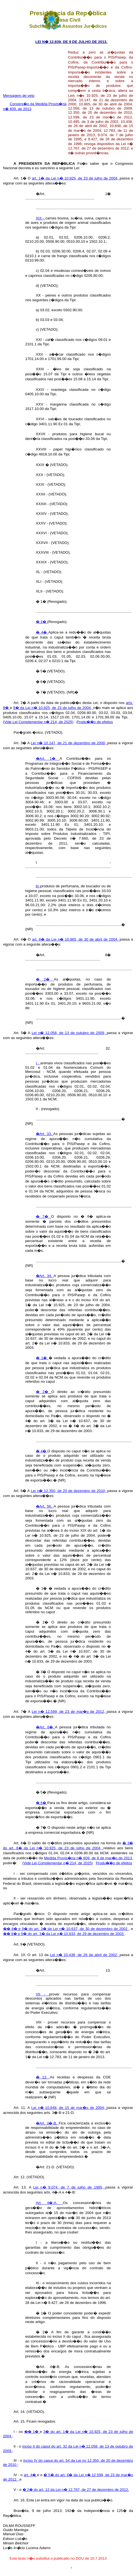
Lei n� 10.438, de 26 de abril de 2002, (85, 1955)
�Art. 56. (45, 1506)
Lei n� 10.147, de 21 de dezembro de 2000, (69, 743)
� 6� (41, 1803)
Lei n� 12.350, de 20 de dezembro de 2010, (69, 1491)
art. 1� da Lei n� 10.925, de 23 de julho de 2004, (76, 178)
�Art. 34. (45, 1276)
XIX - (40, 218)
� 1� (42, 1358)
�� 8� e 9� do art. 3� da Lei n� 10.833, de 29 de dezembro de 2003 (64, 1934)
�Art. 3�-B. (47, 2123)
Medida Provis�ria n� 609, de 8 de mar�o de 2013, (88, 1858)
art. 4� (30, 2475)
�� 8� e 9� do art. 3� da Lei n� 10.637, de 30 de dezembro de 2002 (66, 1929)
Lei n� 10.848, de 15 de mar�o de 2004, (69, 2108)
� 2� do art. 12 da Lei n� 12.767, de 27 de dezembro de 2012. (76, 2490)
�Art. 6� (45, 1727)
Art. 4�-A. (49, 2203)
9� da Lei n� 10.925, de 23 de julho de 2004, (53, 708)
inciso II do (31, 2446)
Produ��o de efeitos (94, 722)
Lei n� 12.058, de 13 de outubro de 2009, (69, 1033)
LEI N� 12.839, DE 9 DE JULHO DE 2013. (71, 42)
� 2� (45, 979)
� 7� (43, 1216)
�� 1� (32, 2432)
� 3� (41, 622)
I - (38, 1063)
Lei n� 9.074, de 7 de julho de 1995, (69, 2187)
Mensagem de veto (18, 95)
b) (38, 886)
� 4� (42, 632)
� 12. (43, 2077)
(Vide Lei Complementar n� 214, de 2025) (38, 722)
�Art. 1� (48, 758)
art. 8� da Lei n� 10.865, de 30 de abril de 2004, (76, 939)
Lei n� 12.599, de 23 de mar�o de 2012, (69, 1711)
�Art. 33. (44, 1134)
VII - (42, 1994)
